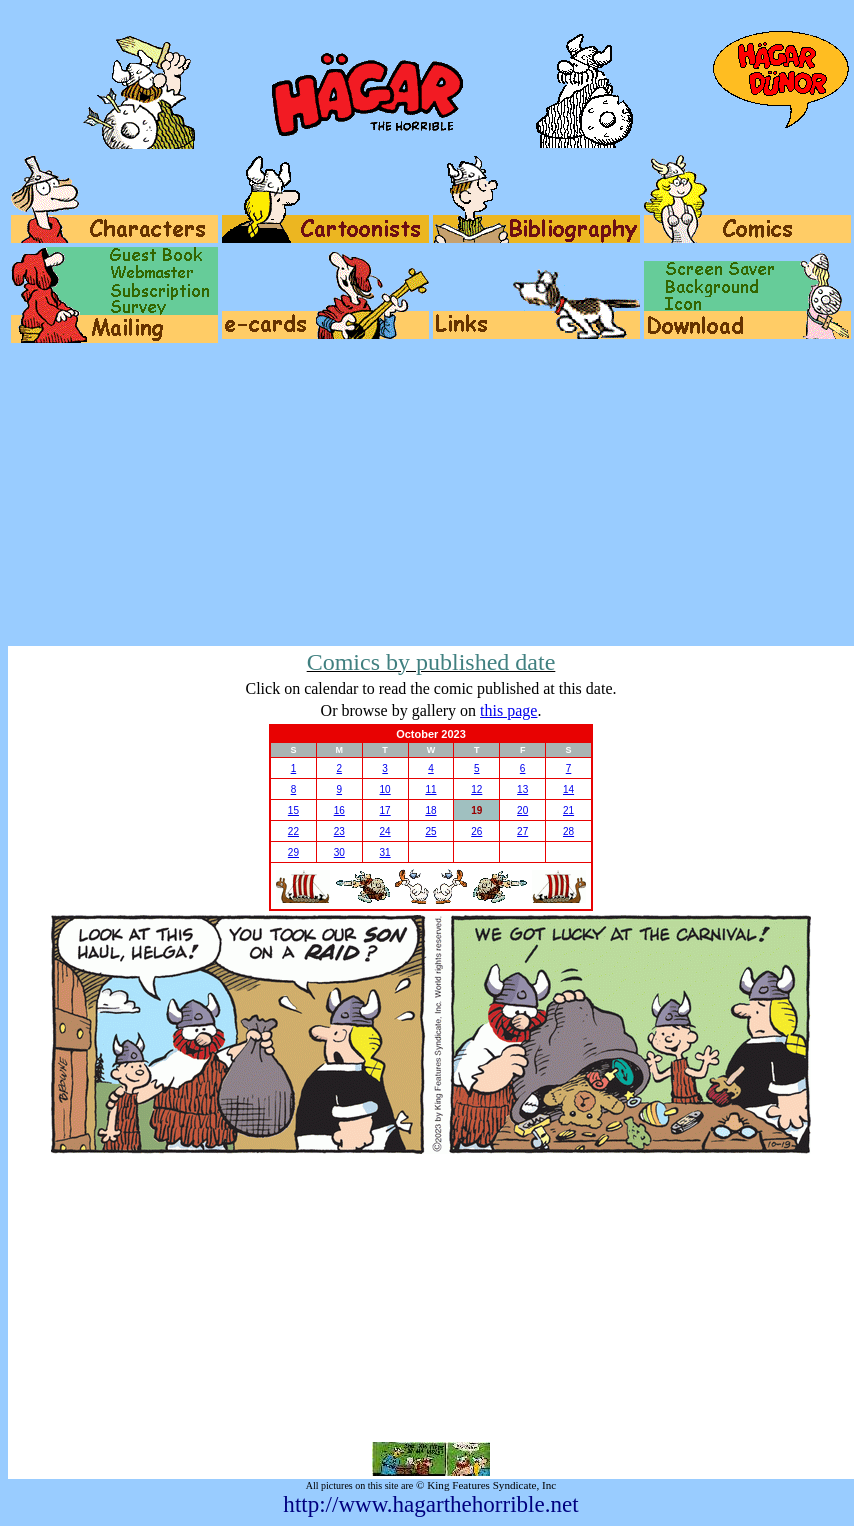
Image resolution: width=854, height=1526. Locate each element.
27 (522, 831)
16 (339, 810)
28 (568, 831)
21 (568, 810)
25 (430, 831)
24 (385, 831)
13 (522, 789)
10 (385, 789)
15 (293, 810)
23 (339, 831)
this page (508, 710)
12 (476, 789)
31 (385, 852)
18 (430, 810)
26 (476, 831)
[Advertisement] (431, 496)
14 (568, 789)
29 (293, 852)
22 (293, 831)
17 (385, 810)
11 (430, 789)
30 (339, 852)
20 (522, 810)
